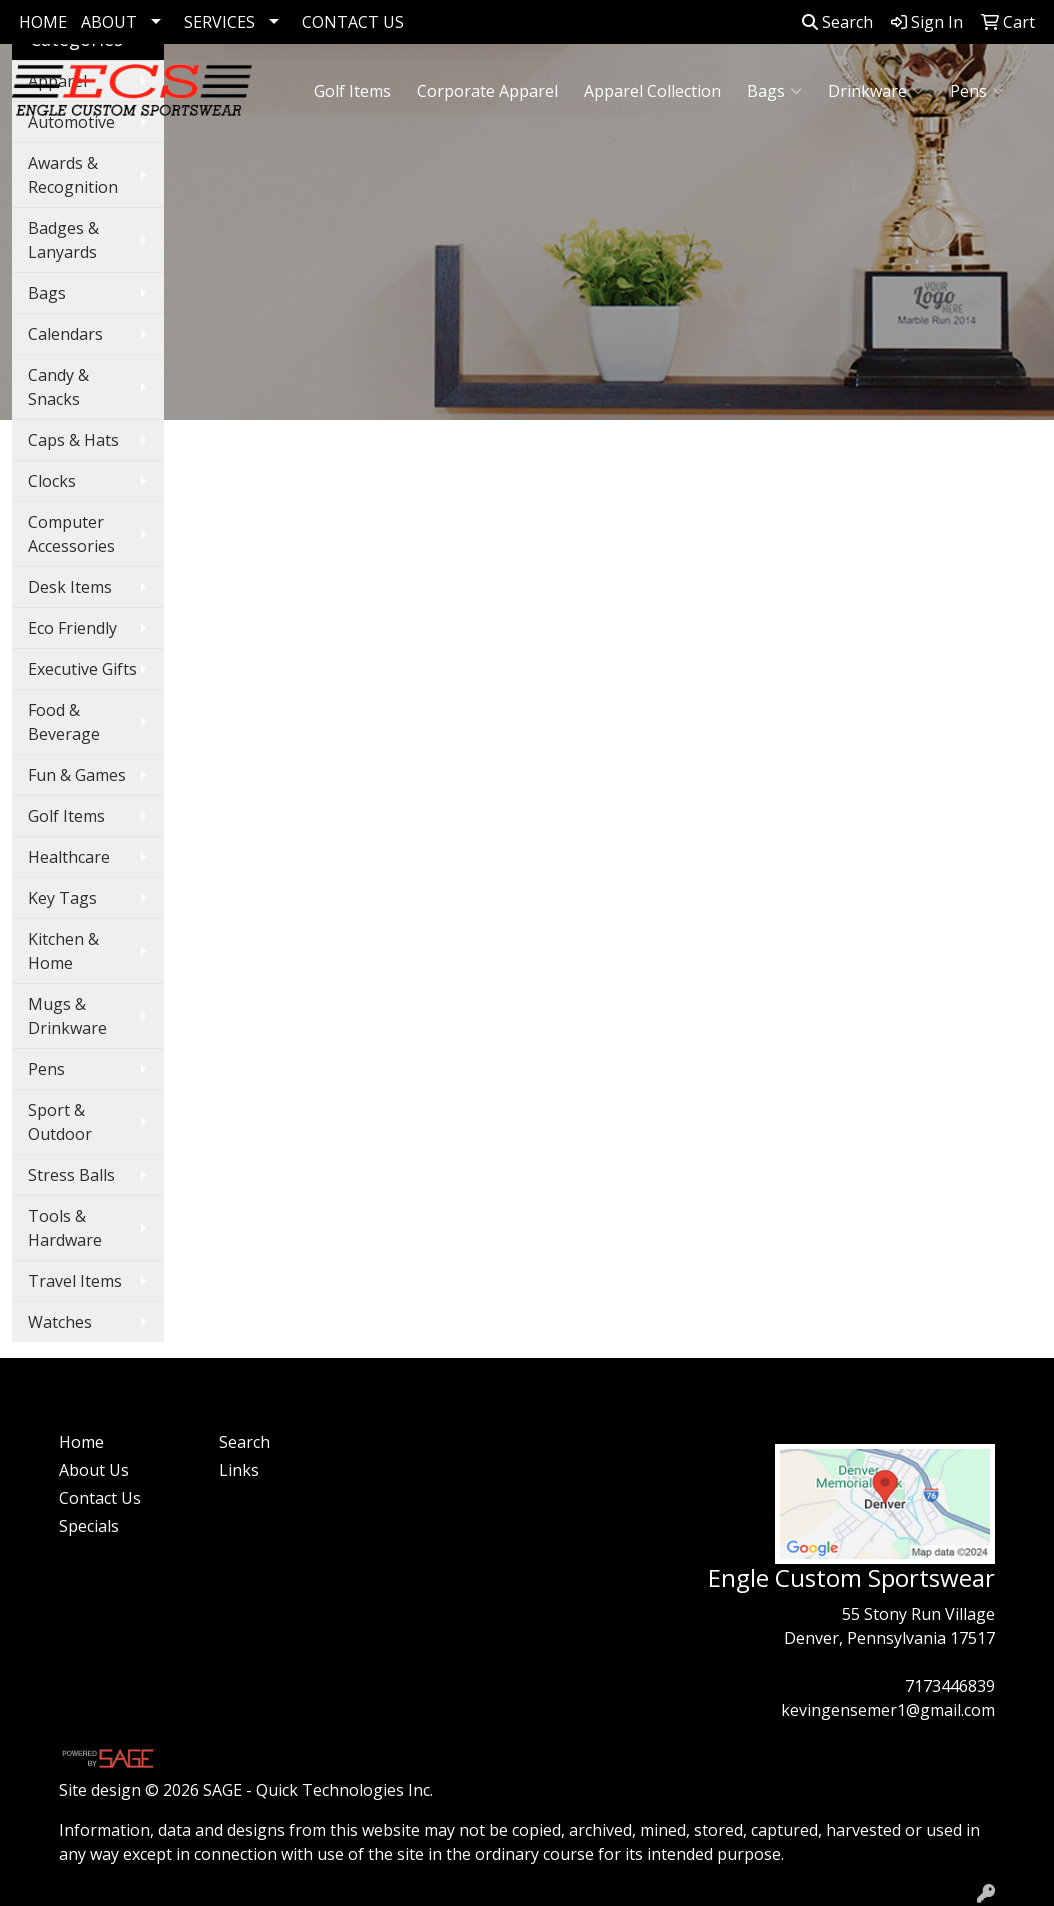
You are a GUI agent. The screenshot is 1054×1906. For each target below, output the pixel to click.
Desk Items (70, 587)
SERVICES (219, 22)
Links (239, 1470)
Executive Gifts (82, 669)
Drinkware (876, 91)
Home (81, 1442)
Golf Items (352, 91)
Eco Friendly (72, 628)
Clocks (52, 481)
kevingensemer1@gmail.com (888, 1710)
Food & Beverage (64, 722)
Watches (60, 1322)
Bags (774, 91)
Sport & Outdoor (60, 1122)
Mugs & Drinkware (67, 1016)
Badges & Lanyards (63, 240)
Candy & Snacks (58, 387)
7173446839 (950, 1686)
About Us (94, 1470)
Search (837, 22)
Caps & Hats (73, 440)
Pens (977, 91)
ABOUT (109, 22)
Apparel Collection (652, 91)
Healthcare (69, 857)
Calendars (65, 334)
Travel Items (75, 1281)
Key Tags (62, 898)
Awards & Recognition (73, 175)
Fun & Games (77, 775)
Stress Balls (71, 1175)
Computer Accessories (71, 534)
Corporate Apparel (487, 91)
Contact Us (100, 1498)
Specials (89, 1526)
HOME (43, 22)
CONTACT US (353, 22)
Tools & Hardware (65, 1228)
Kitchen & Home (63, 951)
